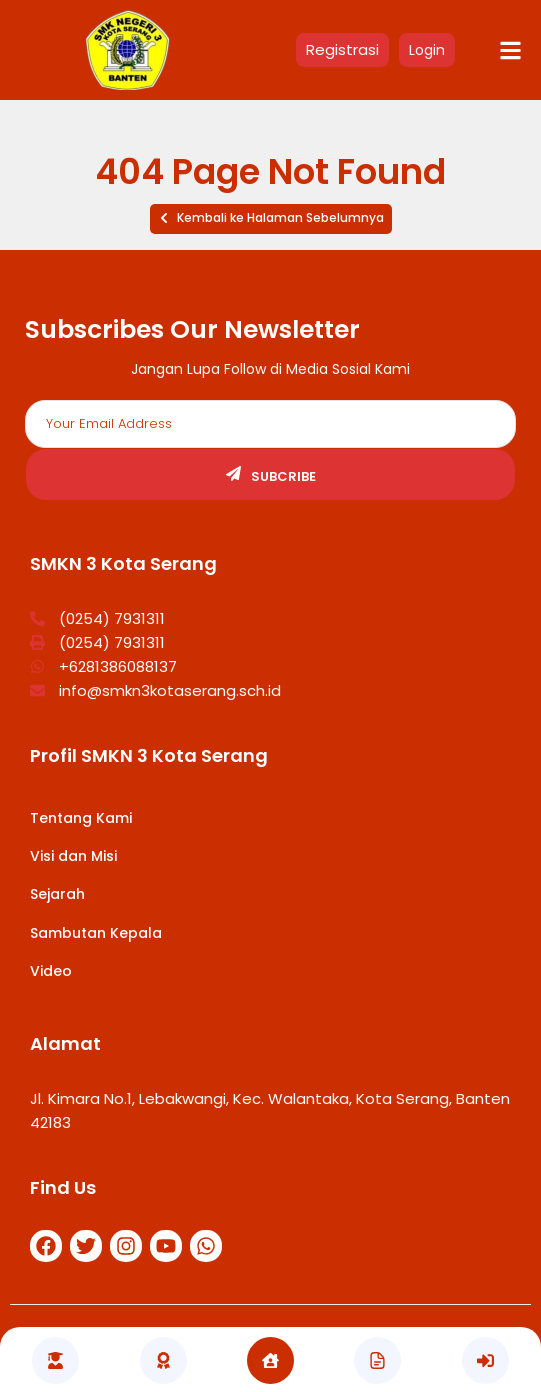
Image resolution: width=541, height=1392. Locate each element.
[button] (271, 219)
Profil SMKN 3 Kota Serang (149, 755)
